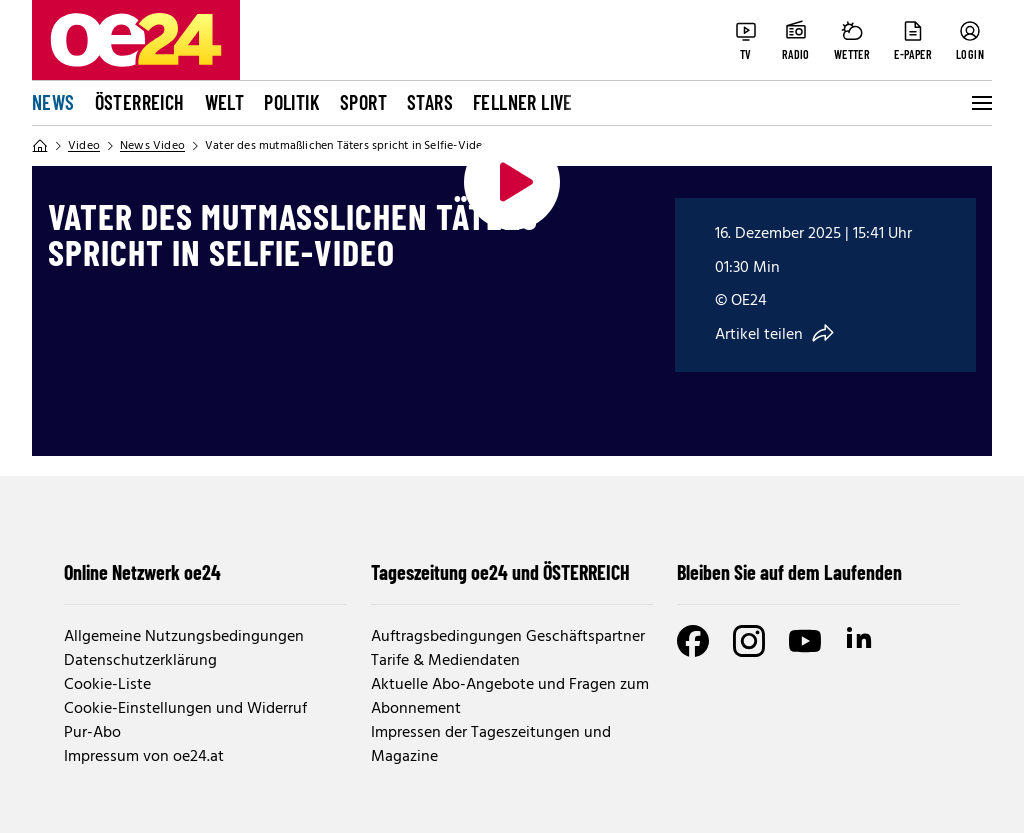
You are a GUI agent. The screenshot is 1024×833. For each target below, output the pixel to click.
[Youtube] (805, 641)
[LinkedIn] (861, 641)
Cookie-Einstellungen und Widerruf (185, 709)
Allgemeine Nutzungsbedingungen (184, 637)
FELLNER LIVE (523, 102)
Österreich (140, 102)
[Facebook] (693, 641)
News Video (152, 146)
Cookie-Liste (107, 685)
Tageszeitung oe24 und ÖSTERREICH (500, 572)
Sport (363, 102)
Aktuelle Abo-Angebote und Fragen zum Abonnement (510, 697)
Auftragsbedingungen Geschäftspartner (508, 637)
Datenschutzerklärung (140, 661)
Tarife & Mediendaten (445, 661)
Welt (225, 102)
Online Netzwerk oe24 (142, 572)
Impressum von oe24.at (144, 757)
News (53, 102)
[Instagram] (749, 641)
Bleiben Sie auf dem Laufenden (789, 572)
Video (84, 146)
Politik (292, 102)
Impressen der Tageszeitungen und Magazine (491, 745)
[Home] (40, 146)
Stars (430, 102)
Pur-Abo (92, 733)
